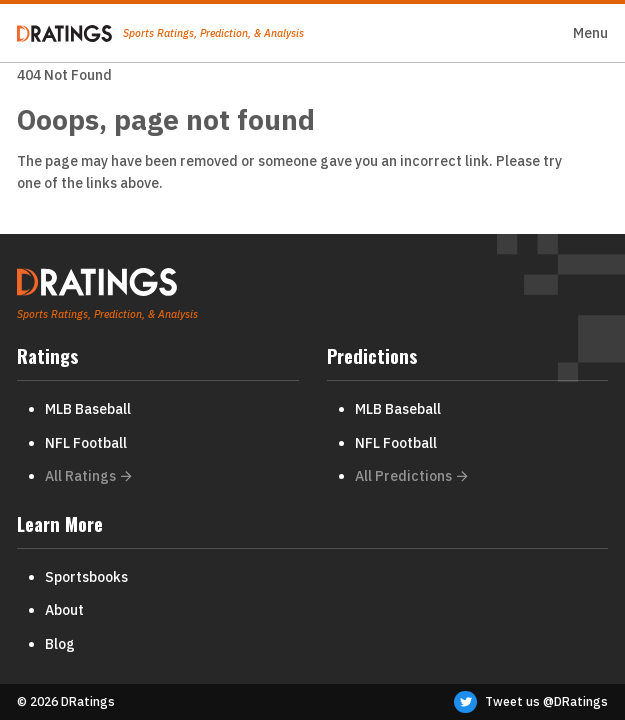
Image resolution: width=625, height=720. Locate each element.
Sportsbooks (86, 577)
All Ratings (88, 476)
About (64, 610)
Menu (590, 33)
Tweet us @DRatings (531, 702)
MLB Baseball (88, 409)
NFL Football (86, 443)
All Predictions (411, 476)
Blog (60, 644)
